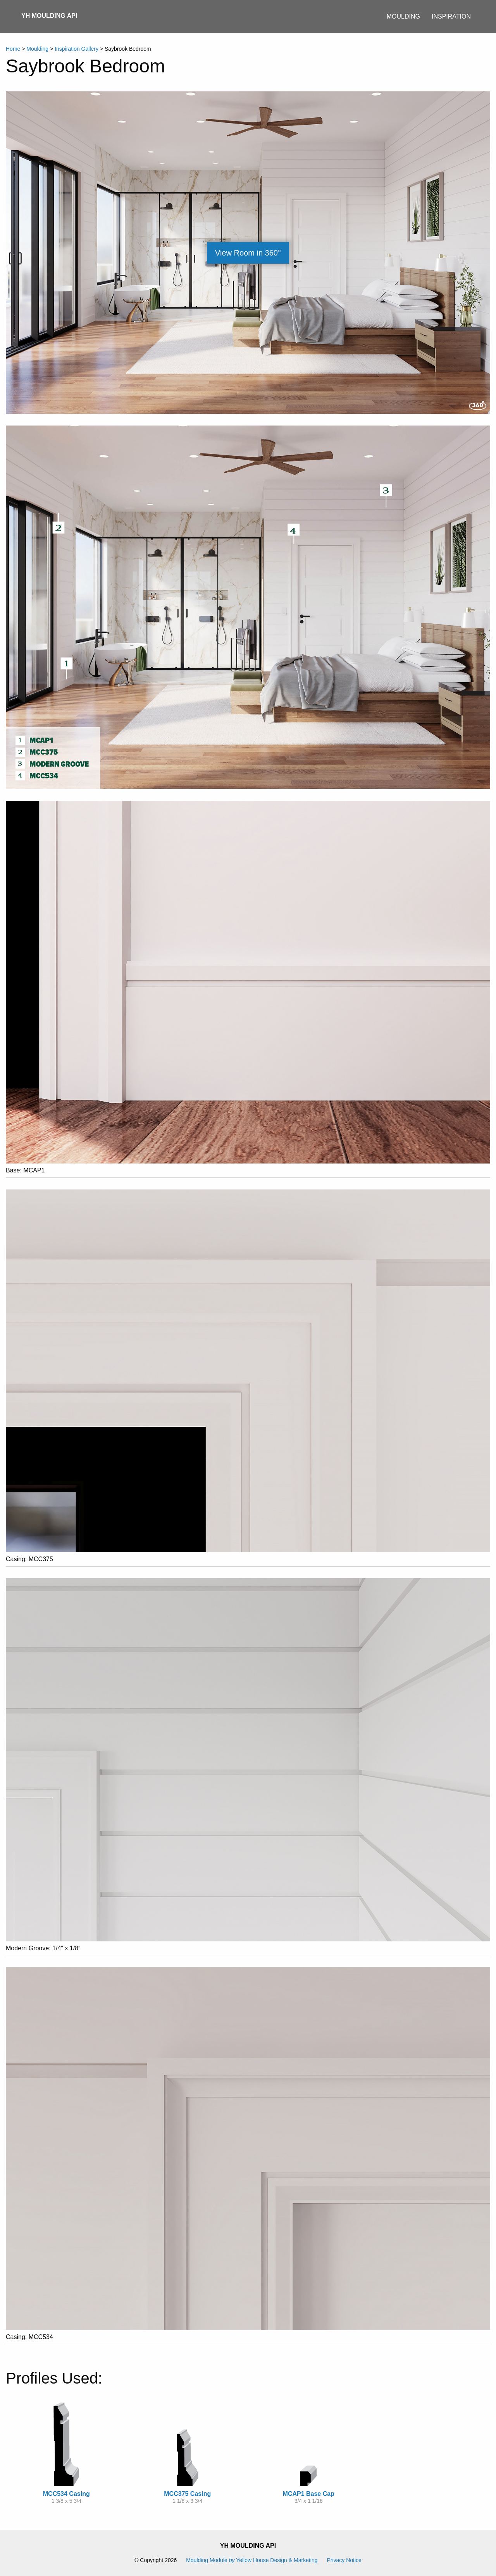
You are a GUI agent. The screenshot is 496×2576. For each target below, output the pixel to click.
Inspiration (451, 16)
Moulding (403, 16)
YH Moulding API (49, 15)
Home (13, 49)
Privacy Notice (344, 2560)
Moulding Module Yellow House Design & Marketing (251, 2560)
